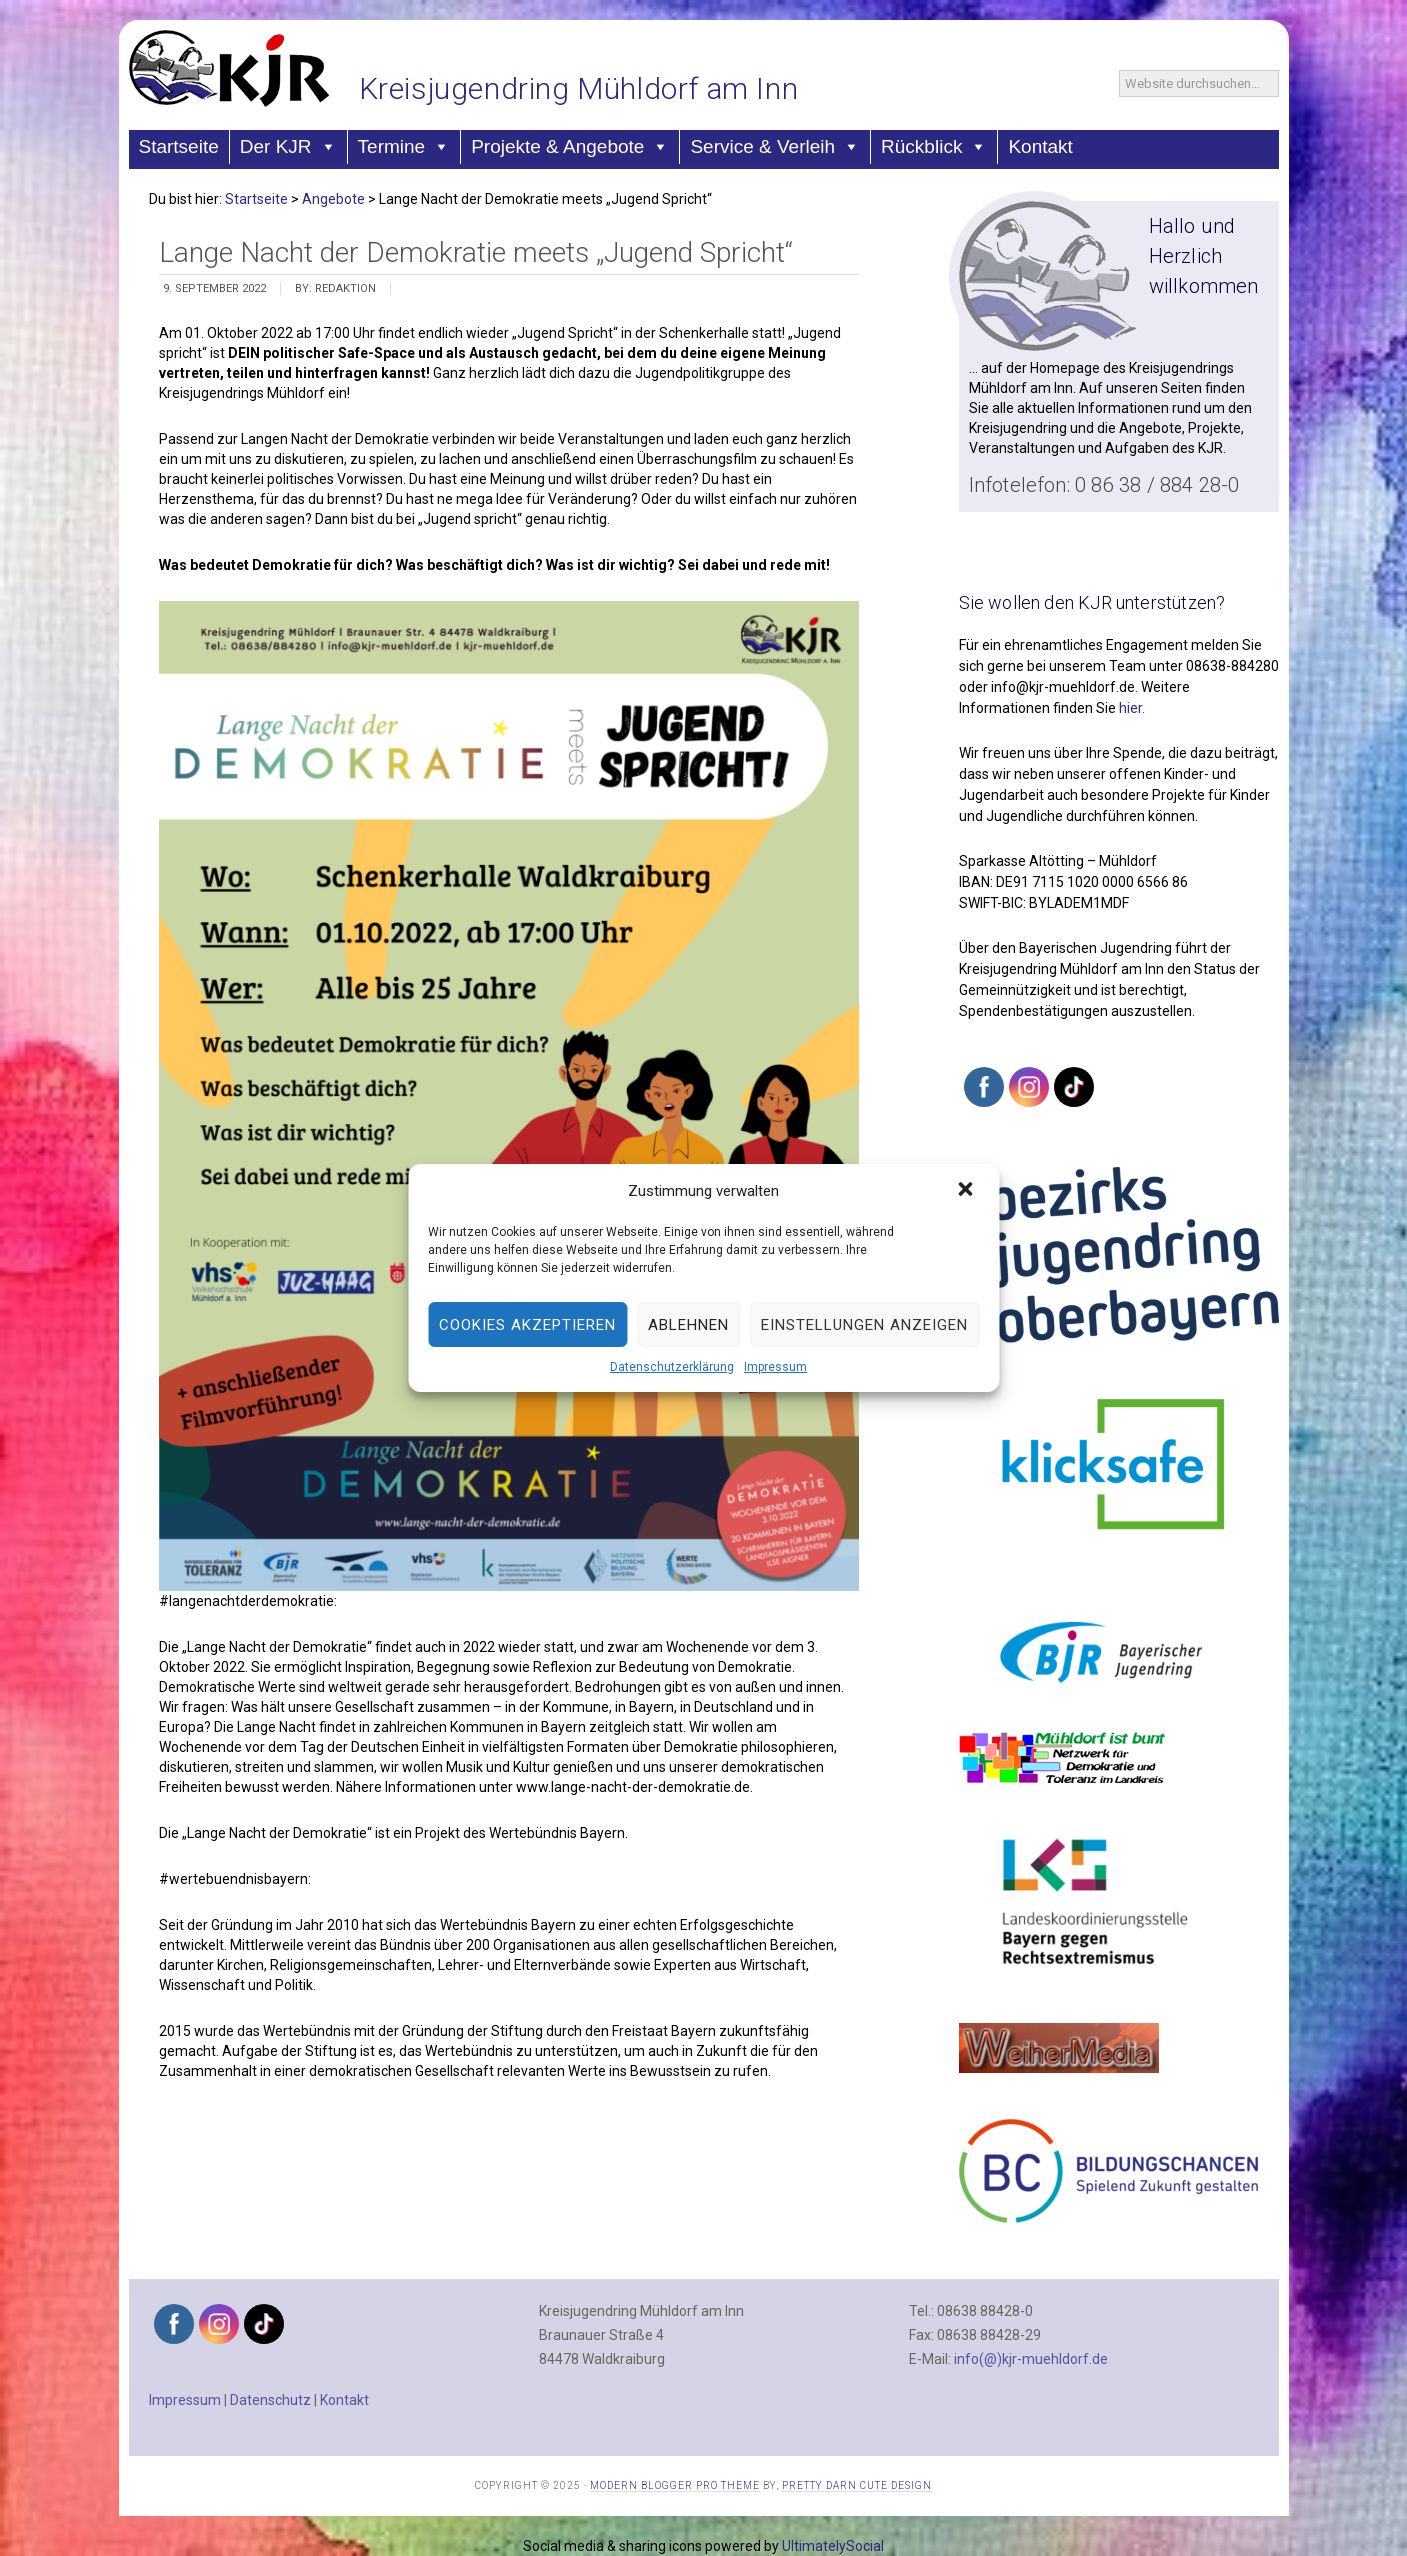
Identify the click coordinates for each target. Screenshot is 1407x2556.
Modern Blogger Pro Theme (675, 2485)
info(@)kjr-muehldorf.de (1031, 2359)
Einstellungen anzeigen (864, 1325)
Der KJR (288, 146)
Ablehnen (688, 1325)
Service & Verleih (775, 146)
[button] (967, 1191)
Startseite (179, 146)
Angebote (333, 199)
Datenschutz (270, 2400)
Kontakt (1040, 146)
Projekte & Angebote (570, 146)
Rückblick (934, 146)
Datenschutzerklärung (672, 1367)
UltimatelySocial (833, 2546)
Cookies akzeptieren (527, 1325)
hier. (1132, 708)
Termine (404, 146)
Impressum (775, 1367)
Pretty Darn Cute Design (857, 2485)
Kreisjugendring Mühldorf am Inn (579, 88)
